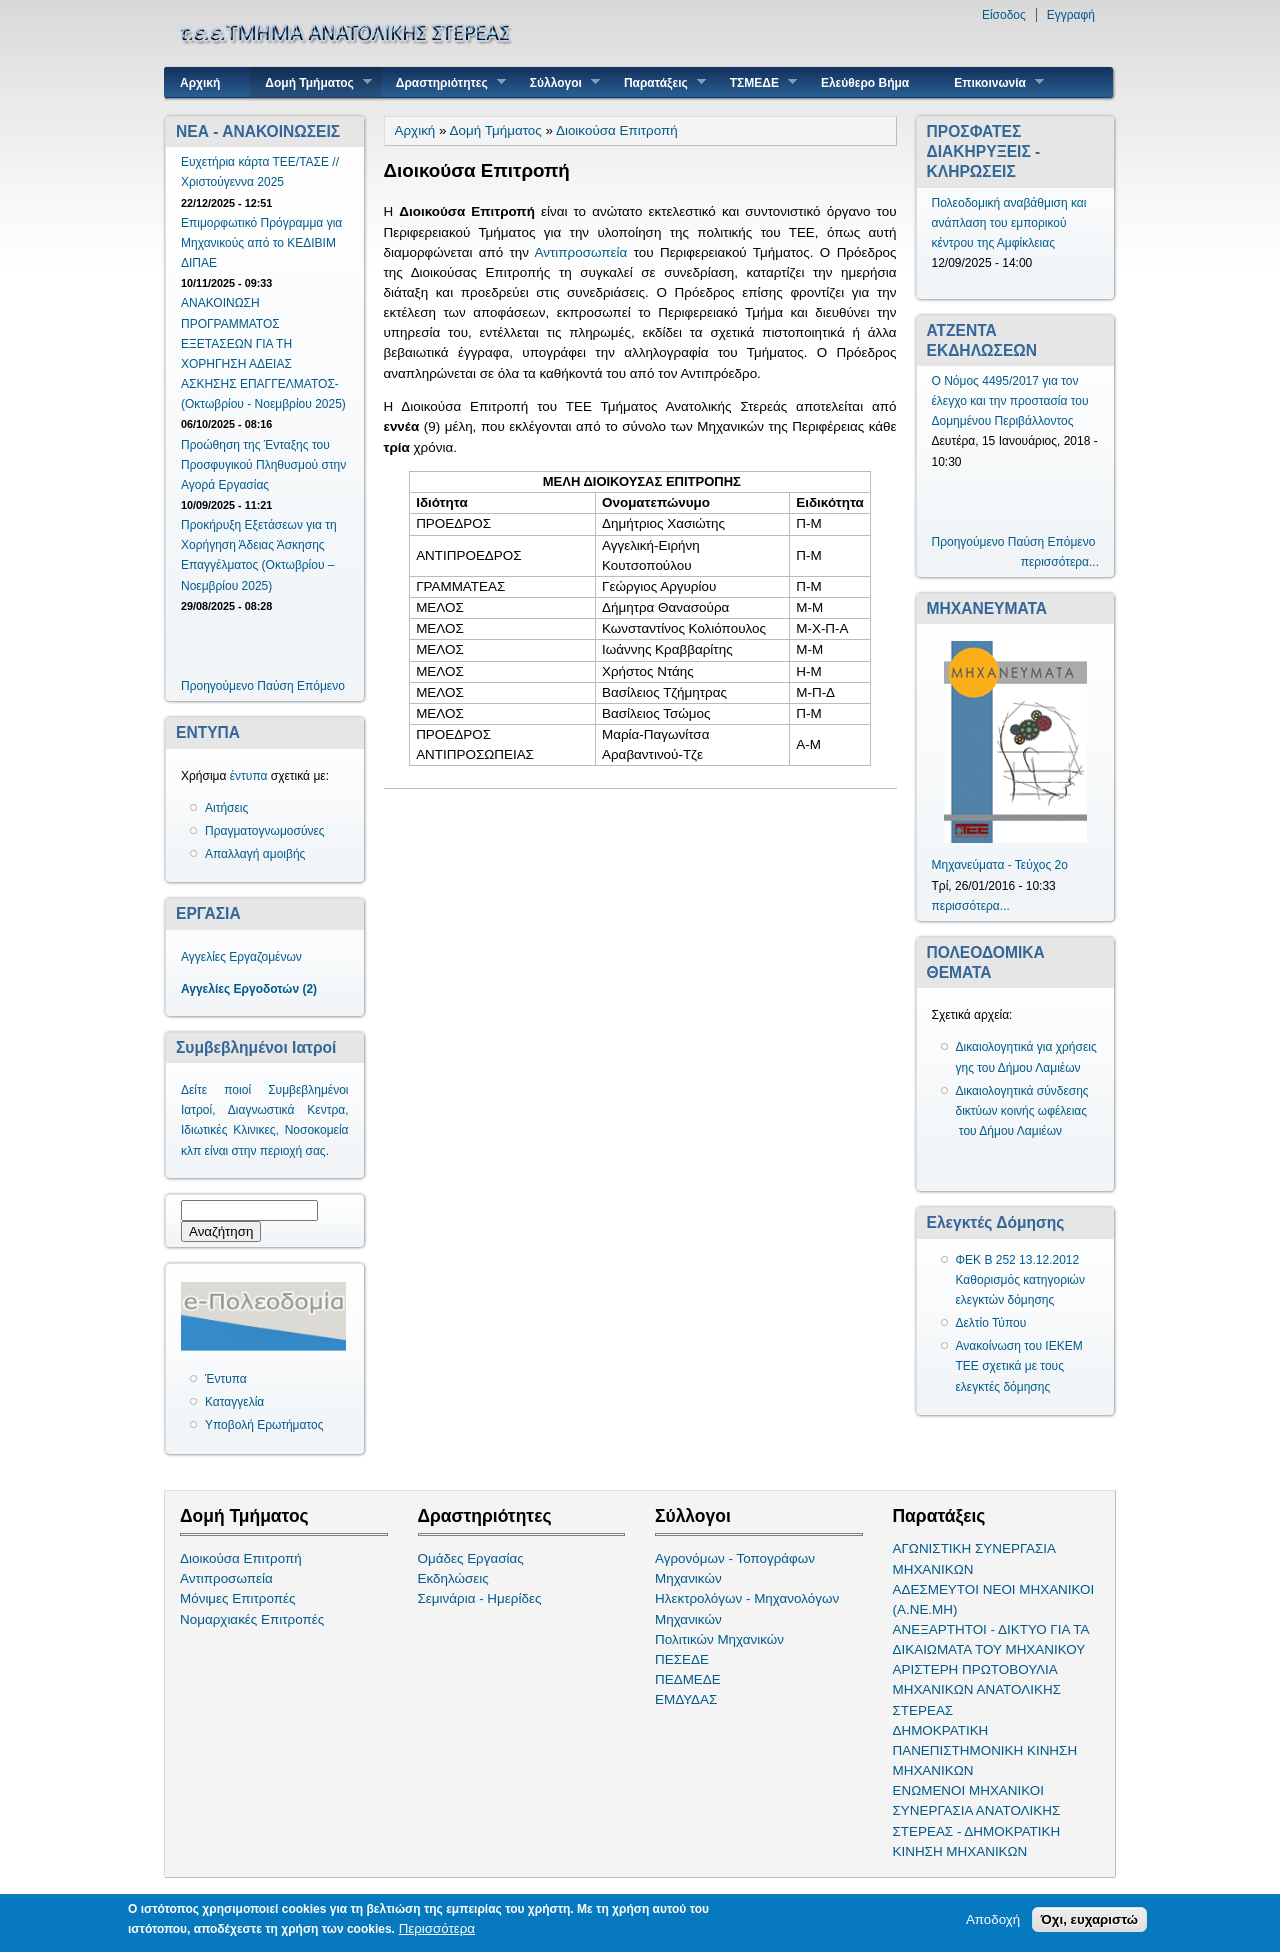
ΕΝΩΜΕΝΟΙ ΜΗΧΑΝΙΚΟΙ (969, 1790)
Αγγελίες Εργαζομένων (241, 957)
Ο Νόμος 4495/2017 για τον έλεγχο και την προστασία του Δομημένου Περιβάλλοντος (1010, 401)
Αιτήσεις (226, 808)
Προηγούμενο (217, 686)
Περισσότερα (437, 1929)
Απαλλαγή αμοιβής (255, 854)
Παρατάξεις (657, 82)
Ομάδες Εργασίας (471, 1558)
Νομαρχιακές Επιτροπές (252, 1619)
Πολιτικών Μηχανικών (719, 1639)
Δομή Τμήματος (310, 82)
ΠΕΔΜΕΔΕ (688, 1679)
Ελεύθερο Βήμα (865, 83)
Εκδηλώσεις (453, 1578)
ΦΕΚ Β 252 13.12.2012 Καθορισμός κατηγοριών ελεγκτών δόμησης (1021, 1280)
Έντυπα (226, 1379)
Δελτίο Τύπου (991, 1323)
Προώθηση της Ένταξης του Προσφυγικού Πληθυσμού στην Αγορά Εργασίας (263, 465)
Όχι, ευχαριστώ (1089, 1921)
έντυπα (249, 776)
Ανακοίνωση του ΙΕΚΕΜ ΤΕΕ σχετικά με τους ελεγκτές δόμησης (1019, 1366)
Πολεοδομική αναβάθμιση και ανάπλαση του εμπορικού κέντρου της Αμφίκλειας (1009, 223)
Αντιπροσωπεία (581, 252)
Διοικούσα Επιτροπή (617, 130)
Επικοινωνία (991, 82)
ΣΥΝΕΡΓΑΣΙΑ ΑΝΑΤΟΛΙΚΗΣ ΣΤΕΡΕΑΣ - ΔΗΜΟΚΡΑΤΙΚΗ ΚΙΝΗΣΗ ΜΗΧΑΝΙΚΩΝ (977, 1830)
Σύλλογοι (557, 82)
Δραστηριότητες (443, 82)
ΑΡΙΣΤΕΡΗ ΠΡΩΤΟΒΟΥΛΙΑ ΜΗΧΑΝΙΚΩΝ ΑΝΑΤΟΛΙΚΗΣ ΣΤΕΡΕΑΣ (977, 1689)
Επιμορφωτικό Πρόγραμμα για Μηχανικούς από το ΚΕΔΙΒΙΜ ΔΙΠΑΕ (261, 243)
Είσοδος (1004, 15)
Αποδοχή (993, 1921)
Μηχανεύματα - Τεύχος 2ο (1000, 865)
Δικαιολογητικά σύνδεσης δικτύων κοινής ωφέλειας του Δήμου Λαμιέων (1022, 1111)
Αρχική (200, 83)
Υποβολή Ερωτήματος (264, 1425)
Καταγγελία (234, 1402)
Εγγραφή (1071, 15)
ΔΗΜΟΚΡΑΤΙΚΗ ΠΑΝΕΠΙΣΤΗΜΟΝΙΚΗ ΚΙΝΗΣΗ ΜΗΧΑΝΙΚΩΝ (985, 1750)
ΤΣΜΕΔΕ (756, 82)
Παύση (275, 686)
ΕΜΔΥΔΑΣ (686, 1699)
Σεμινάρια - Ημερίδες (480, 1598)
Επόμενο (321, 686)
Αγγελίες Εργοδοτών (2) (249, 989)
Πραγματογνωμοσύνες (265, 831)
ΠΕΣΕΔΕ (682, 1659)
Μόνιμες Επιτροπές (238, 1598)
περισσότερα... (1060, 562)
